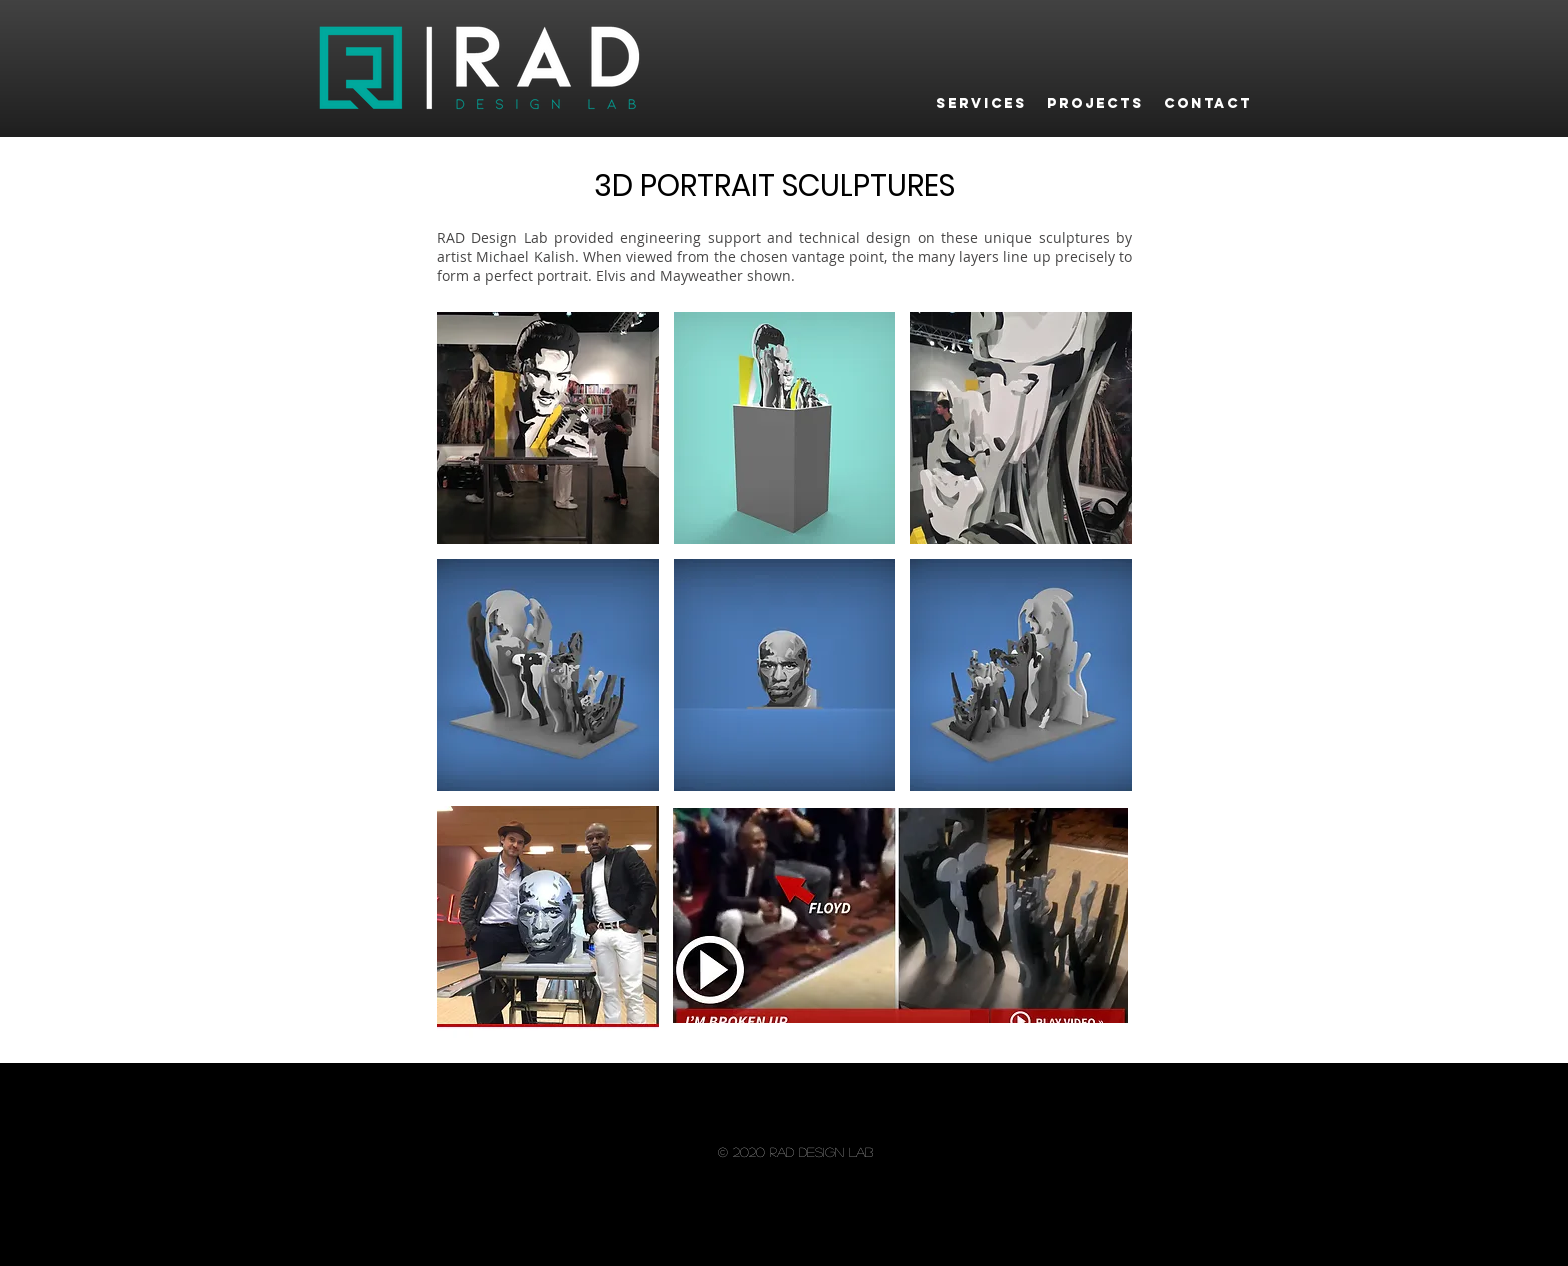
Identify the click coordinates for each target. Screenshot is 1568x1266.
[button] (548, 428)
